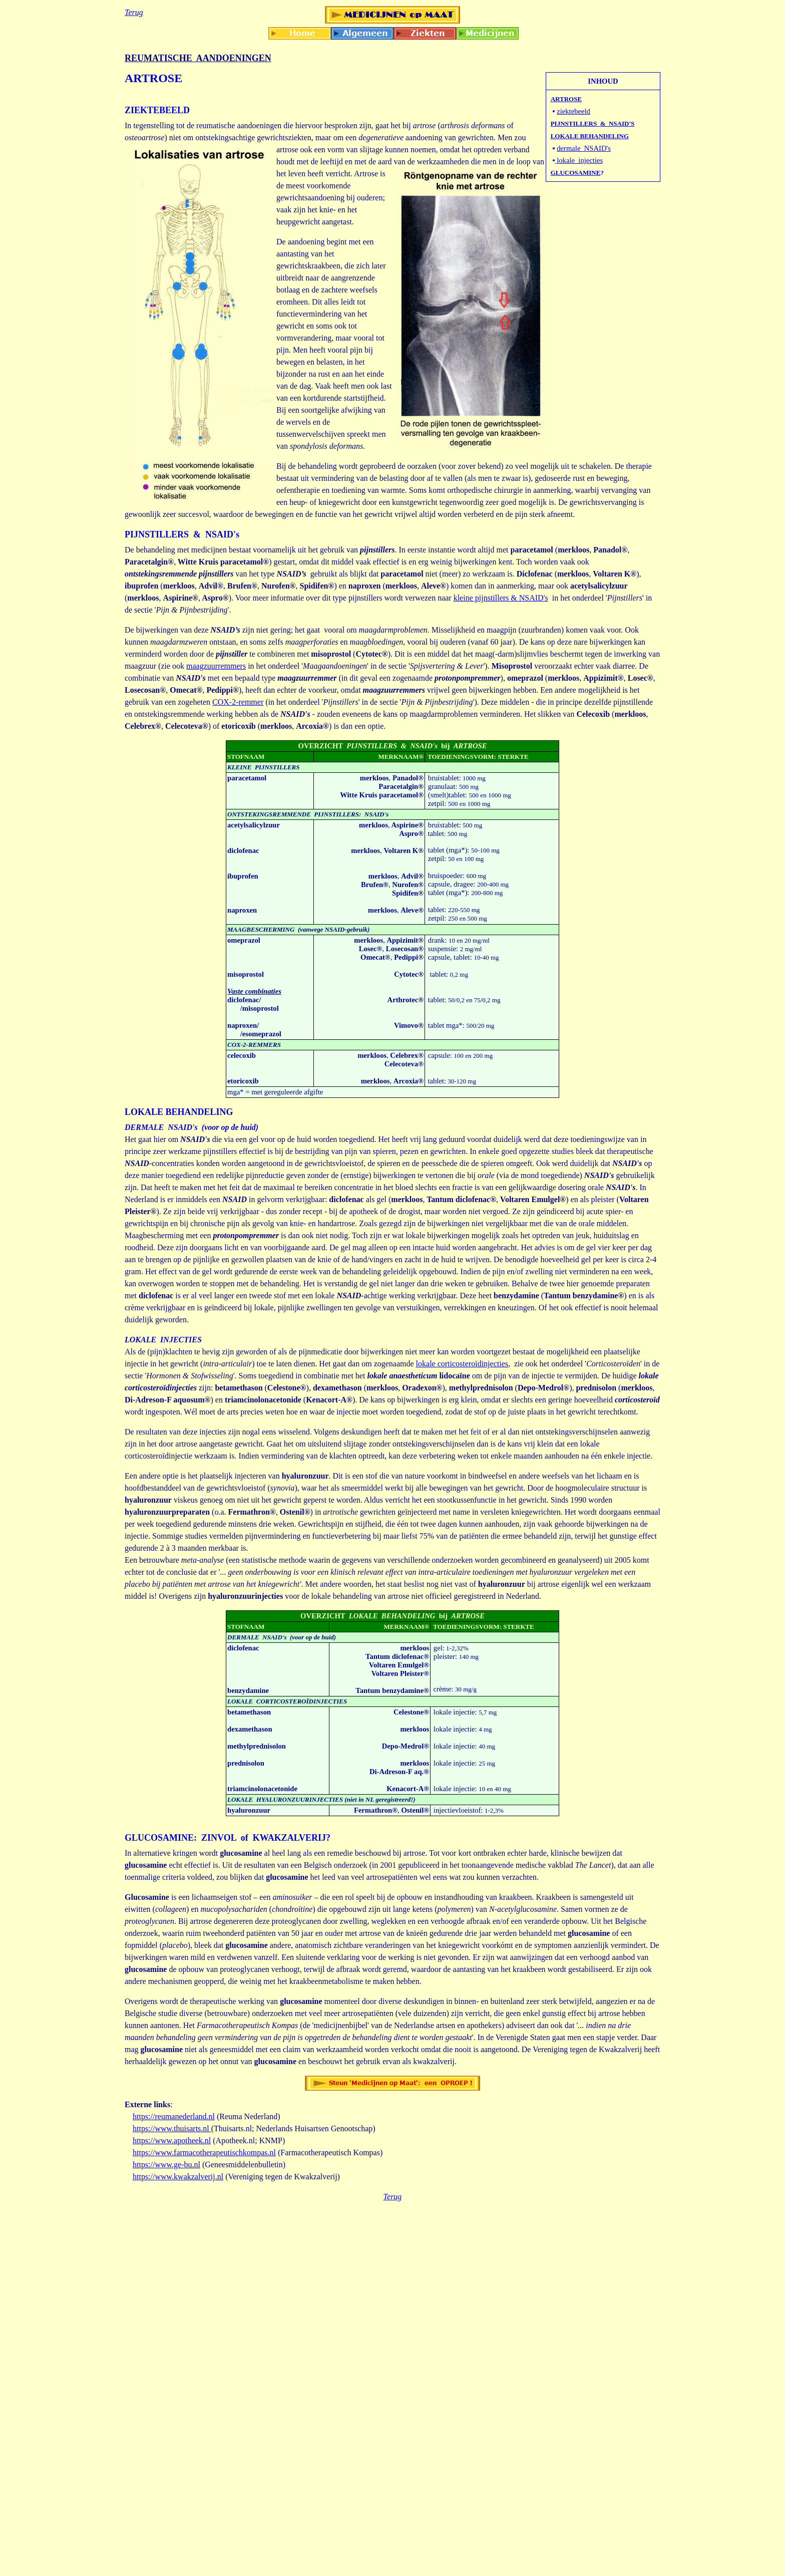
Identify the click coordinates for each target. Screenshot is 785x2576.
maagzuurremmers (216, 666)
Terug (392, 2196)
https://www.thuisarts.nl (172, 2128)
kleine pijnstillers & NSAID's (501, 598)
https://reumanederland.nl (174, 2116)
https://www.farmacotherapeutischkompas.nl (204, 2152)
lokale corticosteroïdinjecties (462, 1363)
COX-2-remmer (237, 702)
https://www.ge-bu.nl (166, 2164)
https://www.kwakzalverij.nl (178, 2176)
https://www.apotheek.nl (172, 2140)
